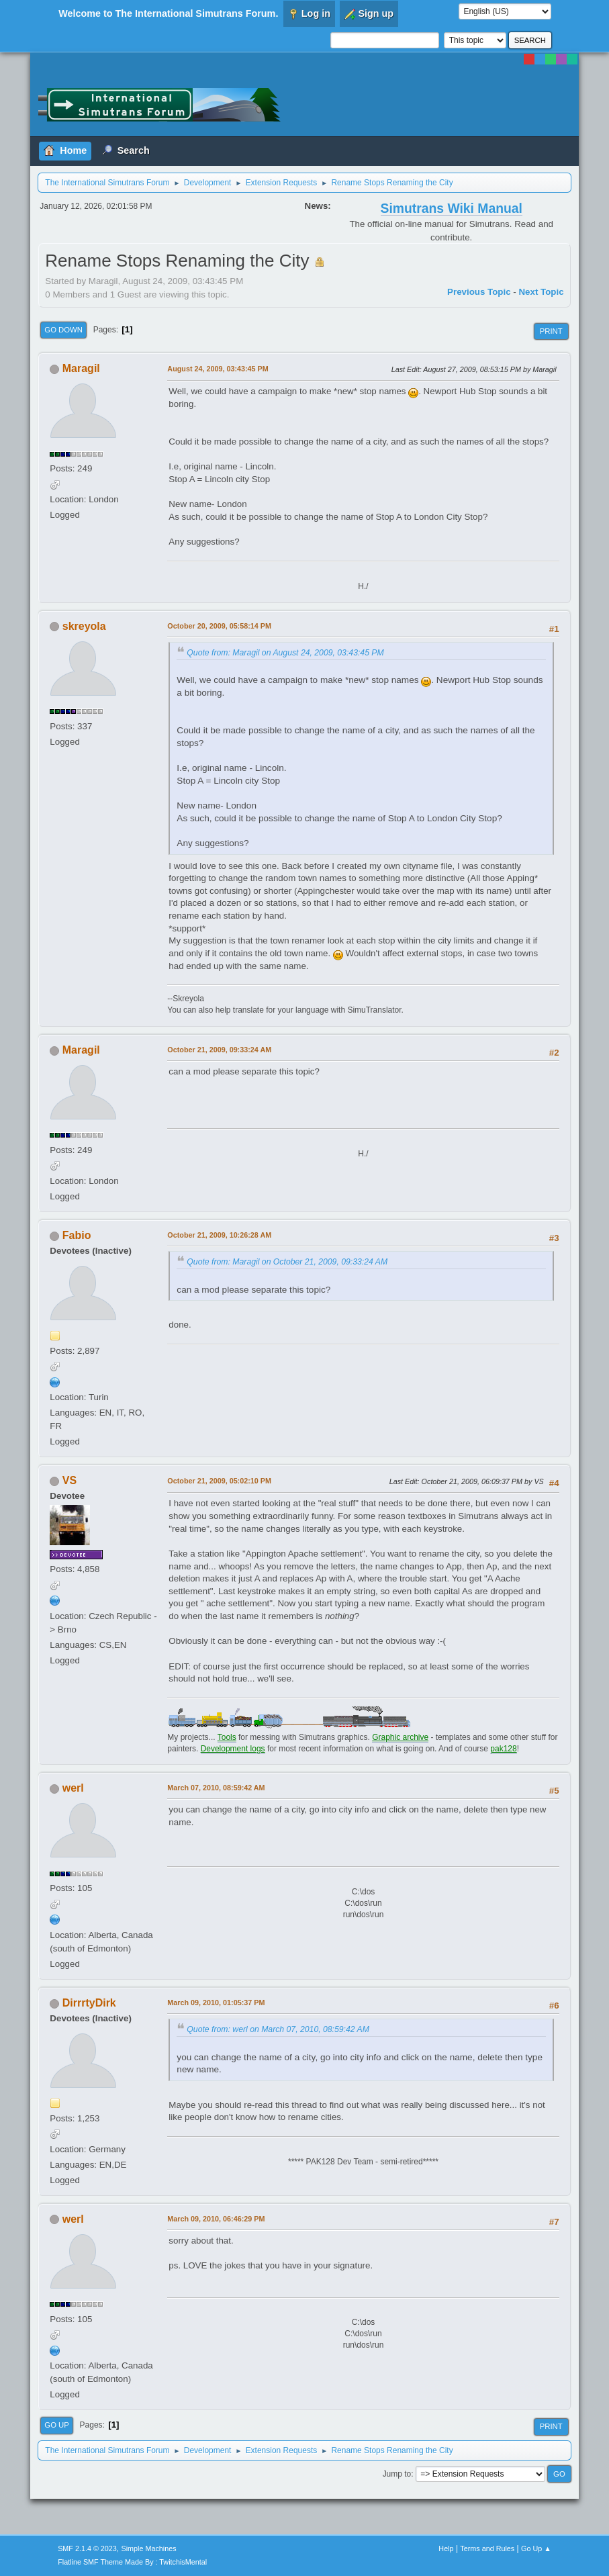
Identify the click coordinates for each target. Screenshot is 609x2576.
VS (69, 1480)
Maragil (81, 368)
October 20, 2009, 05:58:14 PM (219, 626)
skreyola (84, 626)
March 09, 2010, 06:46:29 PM (216, 2219)
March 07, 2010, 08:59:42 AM (216, 1788)
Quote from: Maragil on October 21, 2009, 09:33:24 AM (287, 1262)
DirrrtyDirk (89, 2003)
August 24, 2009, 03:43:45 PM (217, 369)
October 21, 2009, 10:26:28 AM (219, 1235)
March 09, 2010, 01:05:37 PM (216, 2002)
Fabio (76, 1235)
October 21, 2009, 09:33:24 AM (219, 1050)
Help (445, 2548)
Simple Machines (148, 2548)
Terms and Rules (487, 2548)
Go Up (56, 2425)
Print (551, 331)
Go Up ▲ (536, 2548)
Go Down (63, 330)
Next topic (540, 292)
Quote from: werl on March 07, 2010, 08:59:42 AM (278, 2029)
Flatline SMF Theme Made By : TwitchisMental (132, 2562)
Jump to (397, 2474)
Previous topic (479, 292)
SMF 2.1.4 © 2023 (87, 2548)
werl (73, 1788)
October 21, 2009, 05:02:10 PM (219, 1481)
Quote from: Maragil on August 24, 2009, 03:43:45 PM (285, 652)
